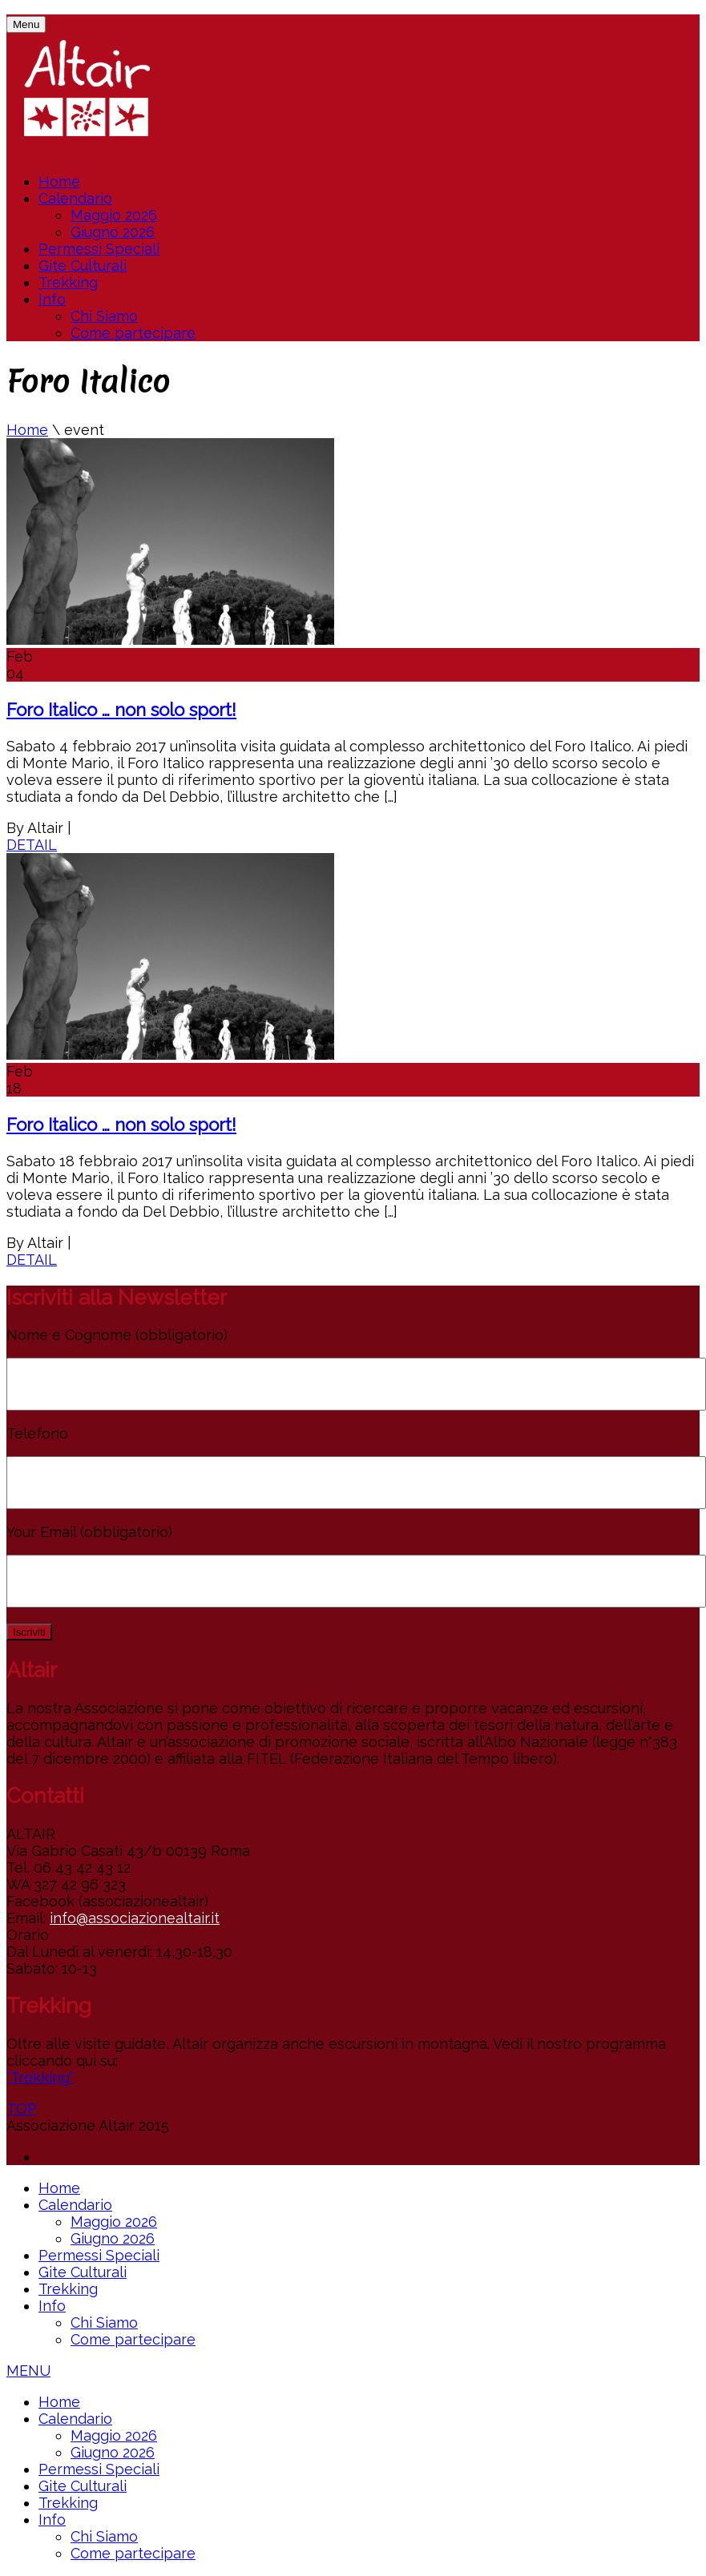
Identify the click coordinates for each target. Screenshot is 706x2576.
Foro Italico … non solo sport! (121, 709)
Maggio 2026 (114, 215)
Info (52, 299)
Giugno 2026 (113, 231)
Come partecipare (133, 332)
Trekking (68, 282)
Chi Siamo (104, 316)
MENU (28, 2370)
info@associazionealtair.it (135, 1918)
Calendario (75, 198)
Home (59, 181)
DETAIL (31, 844)
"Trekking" (40, 2077)
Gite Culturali (82, 265)
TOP (21, 2108)
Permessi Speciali (98, 248)
